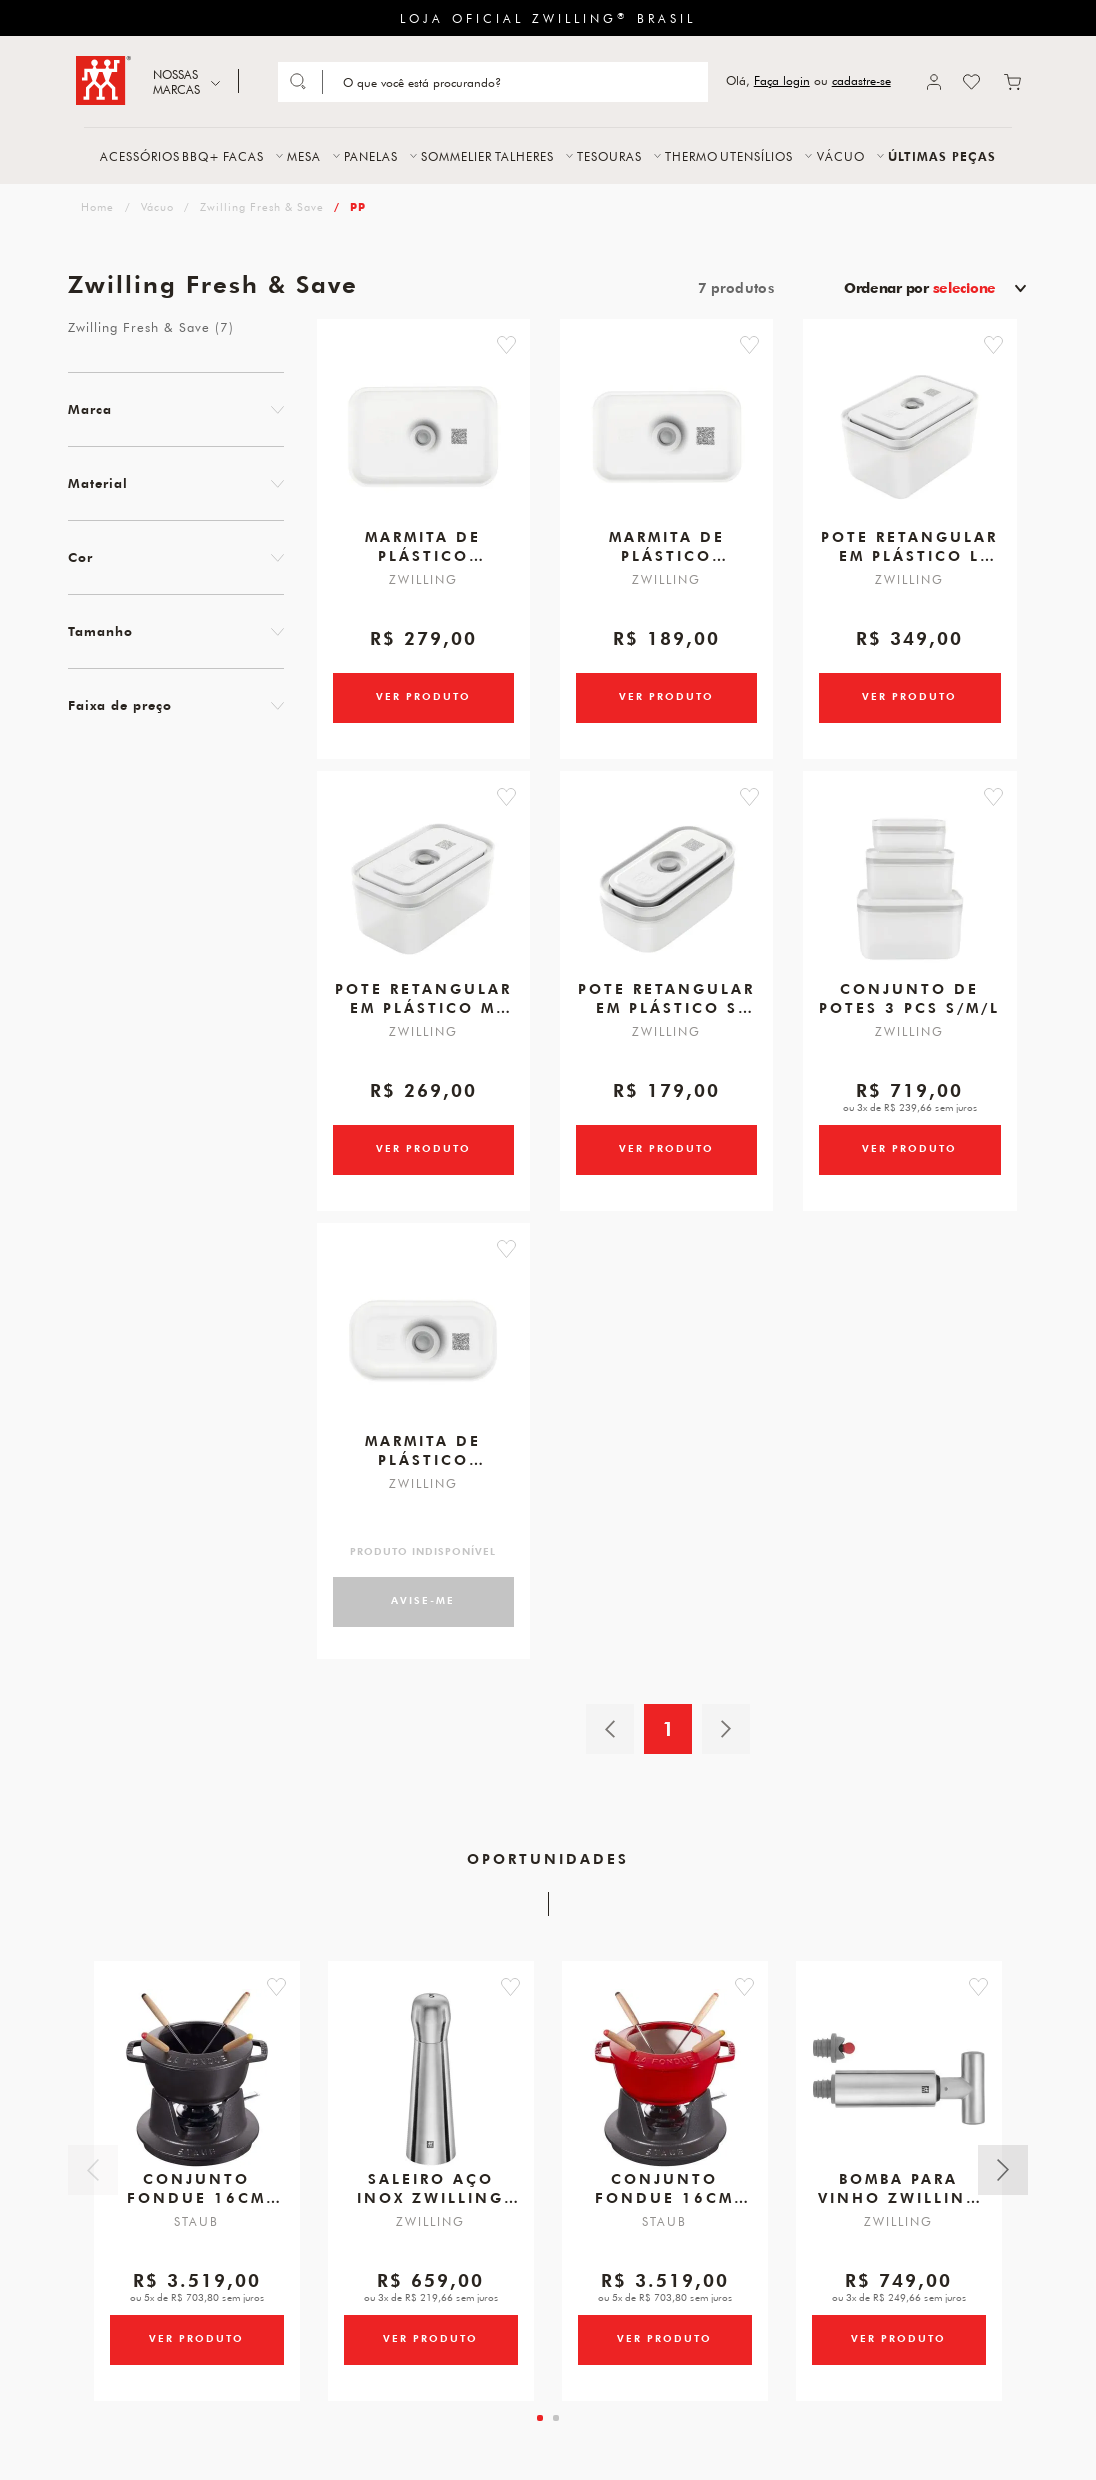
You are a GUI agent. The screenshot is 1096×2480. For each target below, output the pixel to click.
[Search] (513, 82)
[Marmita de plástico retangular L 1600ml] (423, 441)
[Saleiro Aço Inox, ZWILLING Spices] (431, 2095)
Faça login (782, 80)
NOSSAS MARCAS (176, 81)
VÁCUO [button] (841, 156)
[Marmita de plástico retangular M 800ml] (667, 441)
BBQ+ (201, 156)
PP (358, 206)
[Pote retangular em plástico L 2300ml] (910, 441)
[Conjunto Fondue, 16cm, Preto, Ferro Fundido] (197, 2095)
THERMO (691, 156)
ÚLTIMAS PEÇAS (942, 156)
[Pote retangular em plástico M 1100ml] (423, 897)
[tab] (540, 2434)
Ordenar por (920, 288)
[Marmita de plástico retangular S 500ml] (423, 1353)
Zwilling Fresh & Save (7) (151, 327)
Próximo (1003, 2184)
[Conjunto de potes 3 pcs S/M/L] (910, 897)
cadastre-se (861, 80)
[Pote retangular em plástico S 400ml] (667, 897)
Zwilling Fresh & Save (262, 206)
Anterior (93, 2184)
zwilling (95, 206)
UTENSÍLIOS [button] (756, 156)
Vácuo (157, 206)
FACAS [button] (243, 156)
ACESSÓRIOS (140, 156)
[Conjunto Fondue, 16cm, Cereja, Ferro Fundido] (665, 2095)
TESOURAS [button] (609, 156)
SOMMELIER (456, 156)
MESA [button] (304, 156)
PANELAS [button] (371, 156)
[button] (514, 345)
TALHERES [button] (524, 156)
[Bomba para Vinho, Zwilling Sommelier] (899, 2095)
